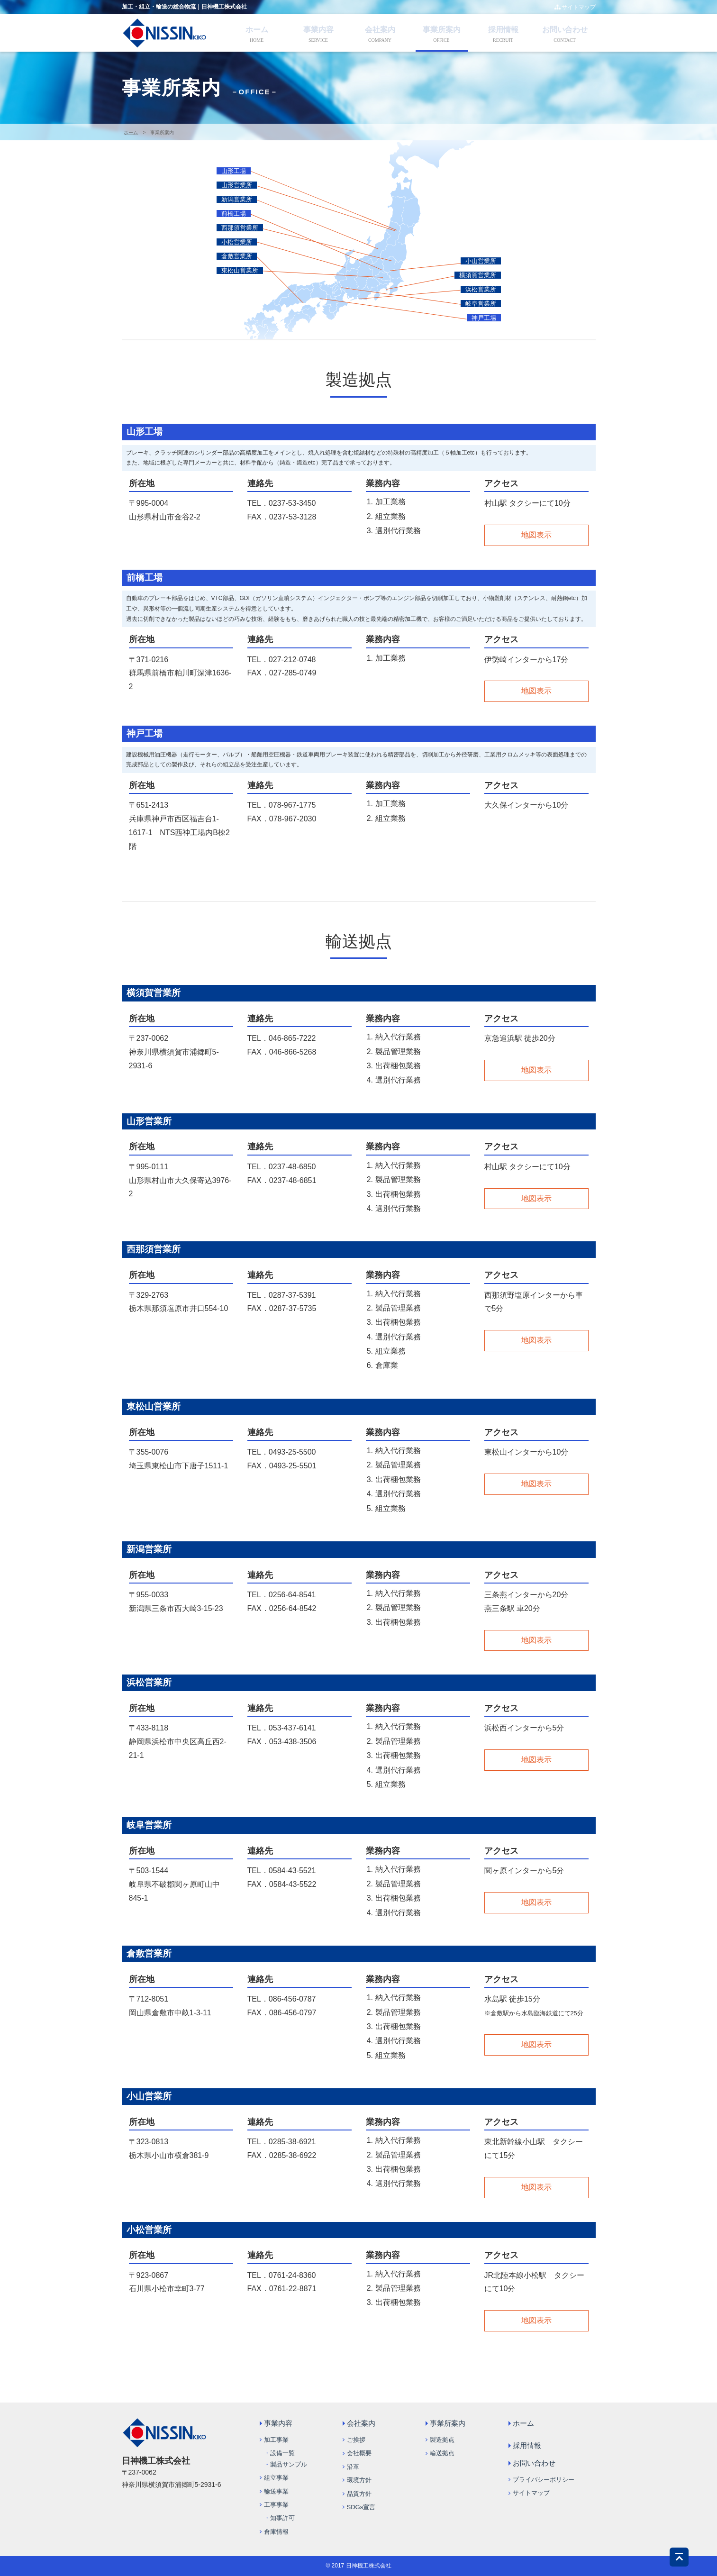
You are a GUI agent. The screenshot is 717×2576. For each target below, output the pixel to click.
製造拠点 (442, 2439)
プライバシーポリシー (543, 2479)
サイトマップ (575, 7)
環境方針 (359, 2480)
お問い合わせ (565, 30)
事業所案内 (442, 30)
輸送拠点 (442, 2453)
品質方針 (359, 2493)
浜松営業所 (480, 289)
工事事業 (276, 2504)
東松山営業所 (239, 270)
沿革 (353, 2466)
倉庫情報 (276, 2531)
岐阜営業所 (480, 303)
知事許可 (282, 2517)
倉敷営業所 (236, 256)
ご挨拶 (356, 2439)
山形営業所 (236, 185)
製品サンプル (288, 2464)
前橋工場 (233, 213)
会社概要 (359, 2453)
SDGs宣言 (361, 2507)
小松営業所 (236, 242)
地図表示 (536, 535)
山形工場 (233, 170)
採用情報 (503, 30)
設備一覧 (282, 2453)
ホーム (256, 30)
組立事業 (276, 2477)
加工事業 (276, 2439)
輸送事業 (276, 2491)
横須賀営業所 (477, 275)
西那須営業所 (239, 227)
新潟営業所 (236, 199)
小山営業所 (480, 260)
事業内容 (318, 30)
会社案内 (380, 30)
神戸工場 (484, 317)
